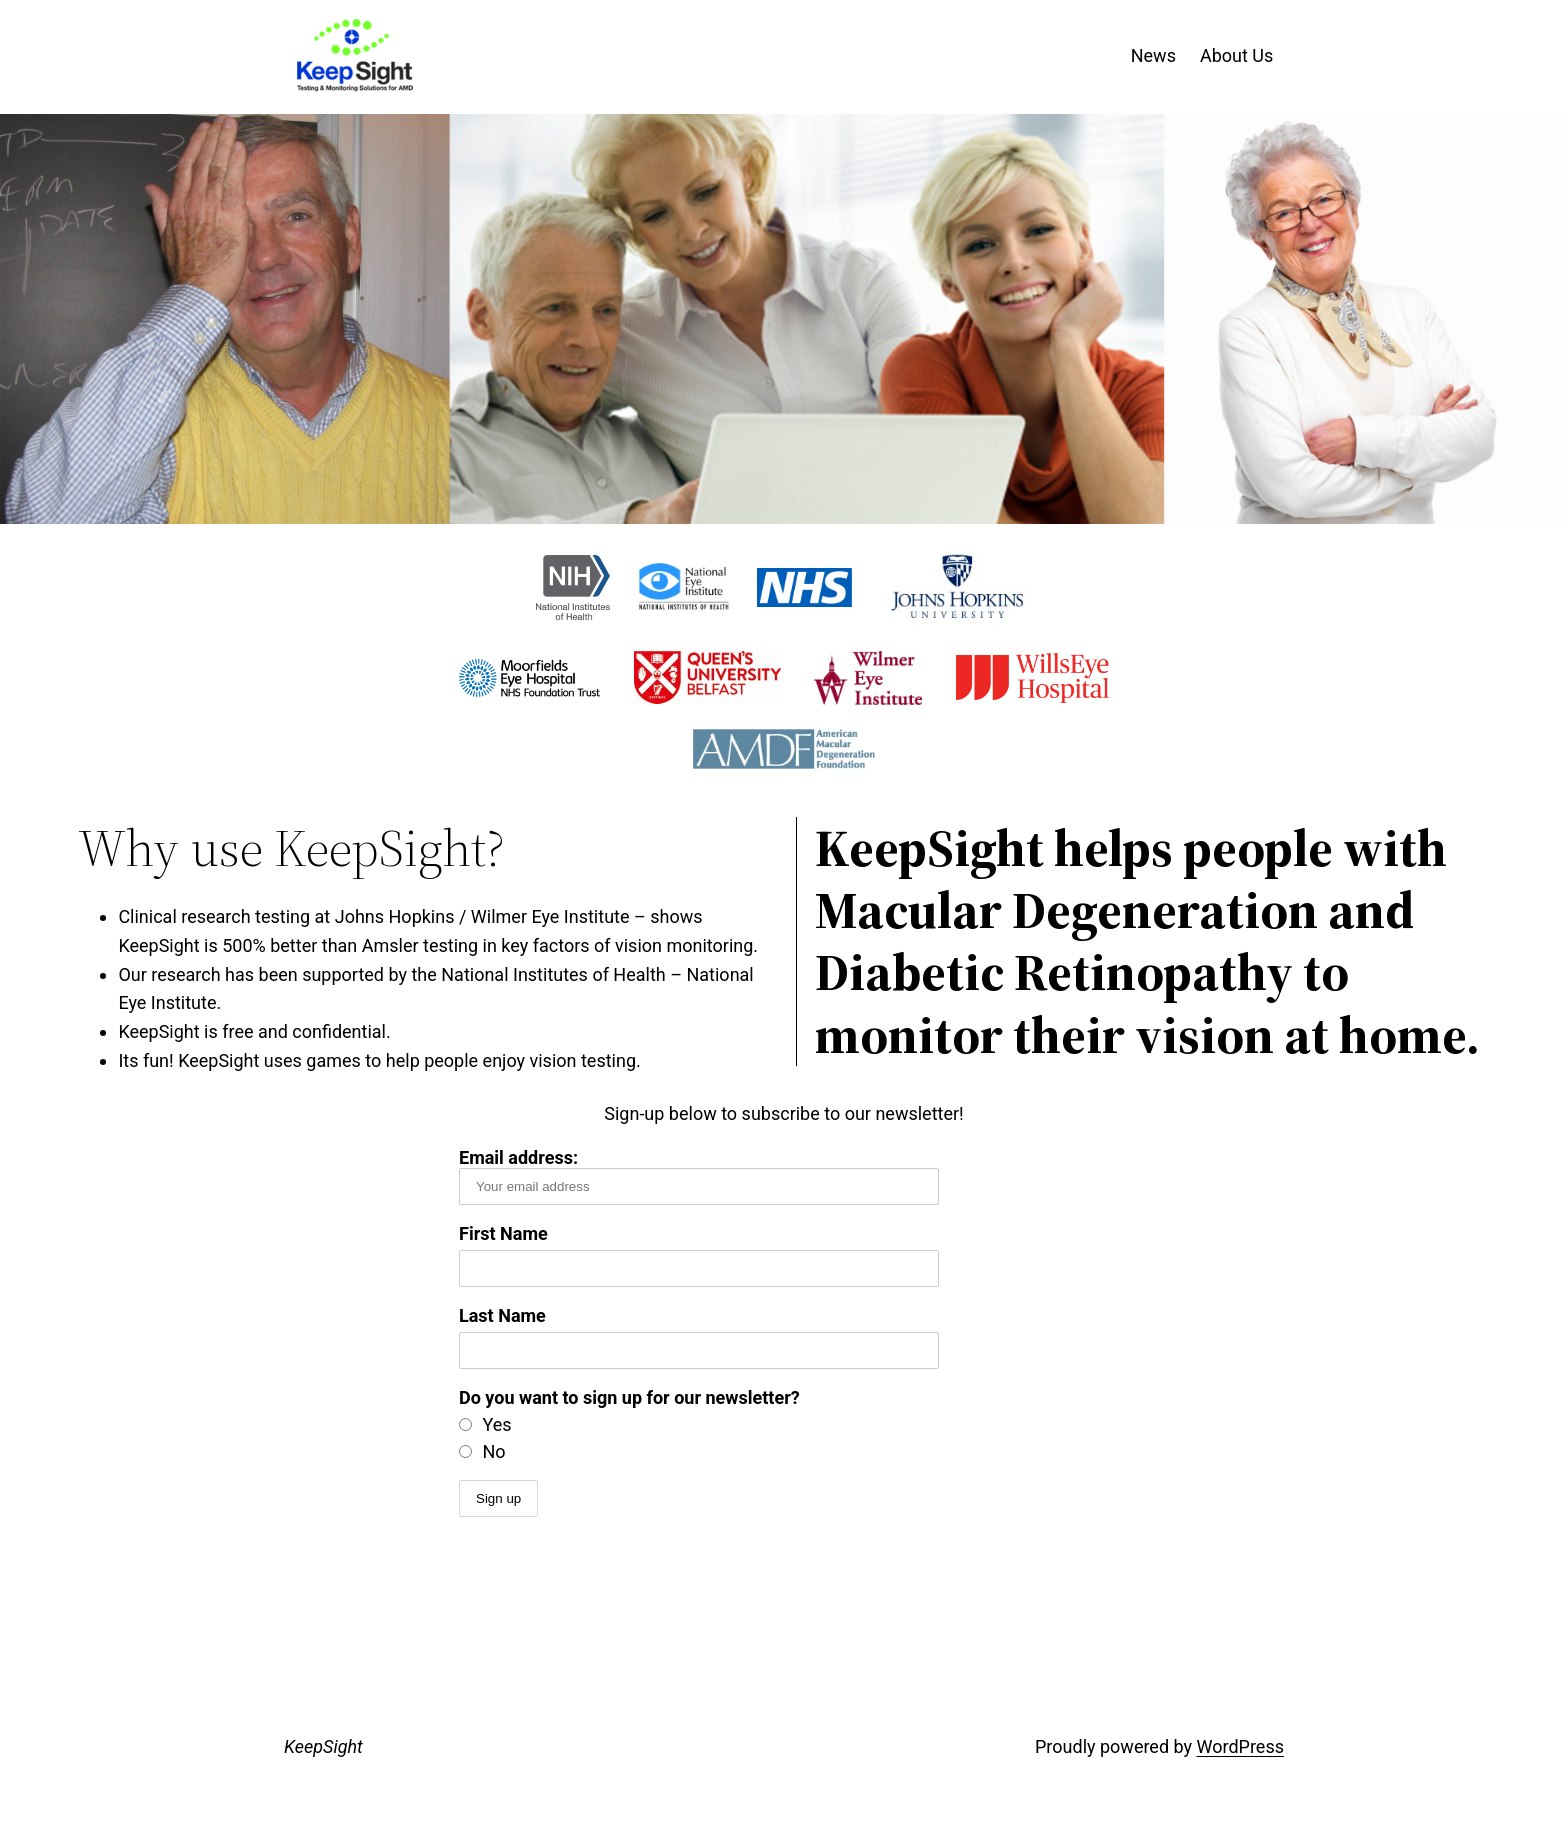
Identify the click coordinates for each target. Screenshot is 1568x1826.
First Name (503, 1233)
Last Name (502, 1315)
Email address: (699, 1176)
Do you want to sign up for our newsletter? (629, 1397)
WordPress (1240, 1746)
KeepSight (323, 1746)
